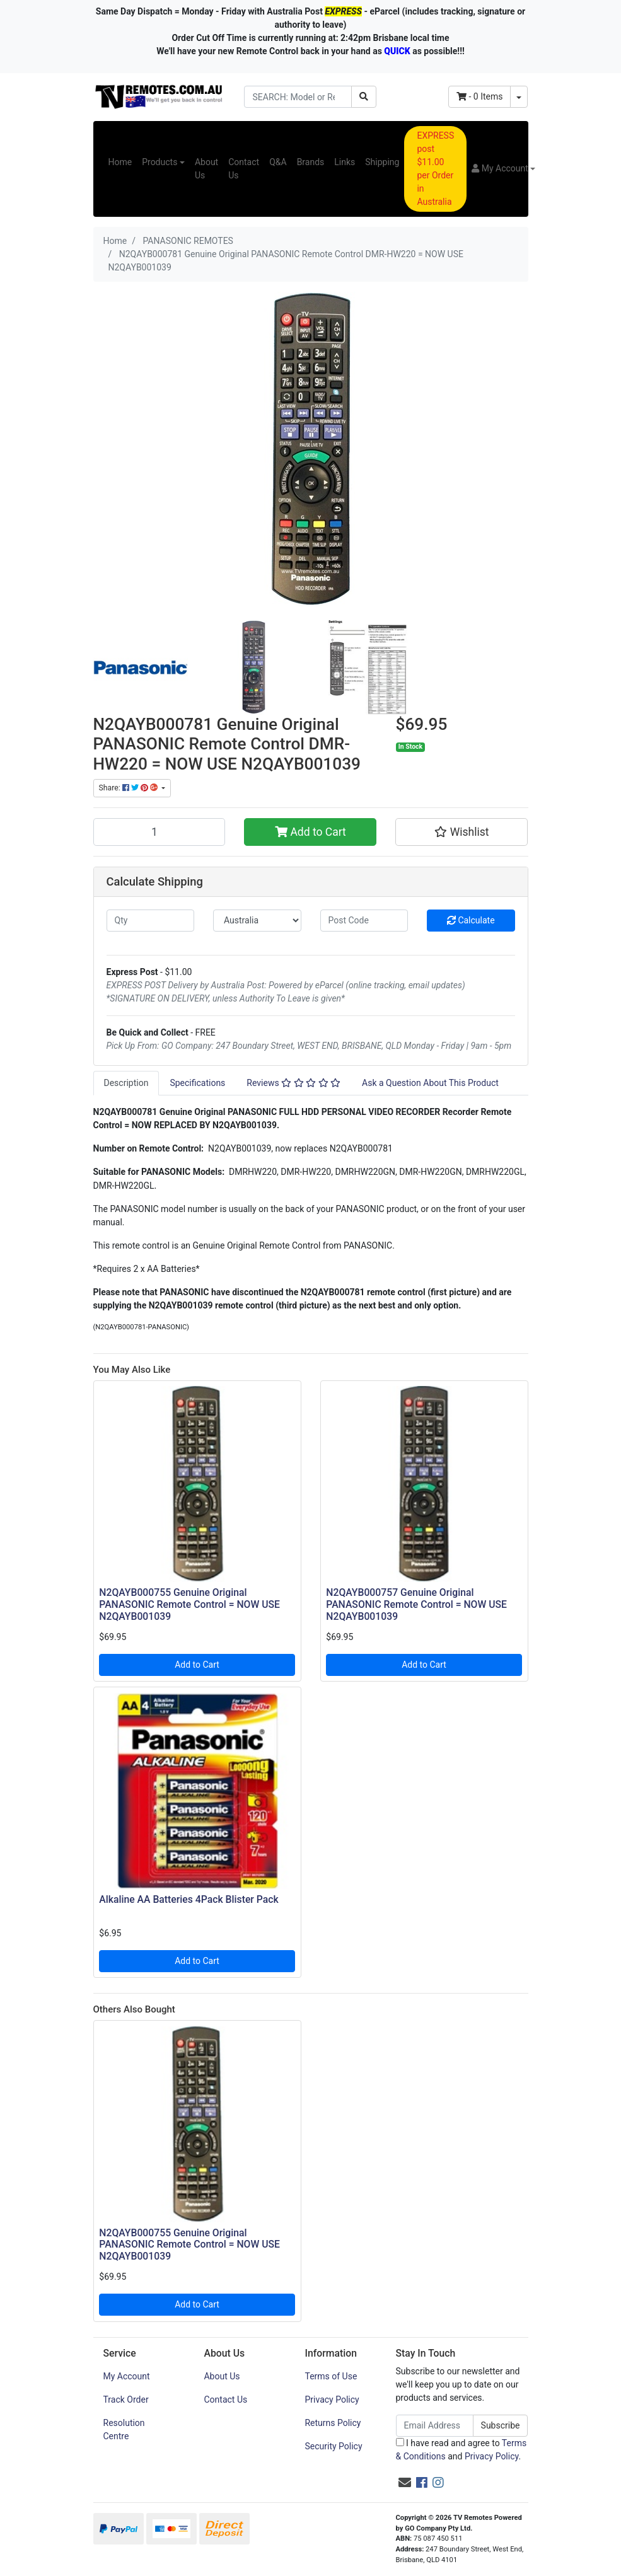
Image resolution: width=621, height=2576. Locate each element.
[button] (503, 168)
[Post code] (364, 921)
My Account (126, 2376)
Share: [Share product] (129, 787)
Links (344, 162)
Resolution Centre (124, 2429)
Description (126, 1083)
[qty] (151, 921)
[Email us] (404, 2482)
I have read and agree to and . (461, 2449)
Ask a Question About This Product (430, 1083)
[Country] (257, 921)
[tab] (126, 1083)
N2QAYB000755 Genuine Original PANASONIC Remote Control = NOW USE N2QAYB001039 (189, 1604)
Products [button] (159, 162)
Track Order (126, 2399)
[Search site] (363, 97)
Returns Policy (333, 2423)
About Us (206, 168)
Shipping (382, 162)
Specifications (197, 1083)
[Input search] (298, 97)
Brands (311, 162)
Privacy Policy (332, 2399)
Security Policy (333, 2446)
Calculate (471, 920)
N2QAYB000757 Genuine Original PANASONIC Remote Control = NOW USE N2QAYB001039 (416, 1604)
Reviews (293, 1083)
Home (120, 162)
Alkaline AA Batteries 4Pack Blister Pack (188, 1899)
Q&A (277, 162)
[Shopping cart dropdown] (519, 97)
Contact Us (243, 168)
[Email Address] (434, 2426)
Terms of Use (331, 2376)
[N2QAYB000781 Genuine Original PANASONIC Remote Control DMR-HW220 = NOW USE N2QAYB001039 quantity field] (159, 832)
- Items (479, 96)
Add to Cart (310, 832)
